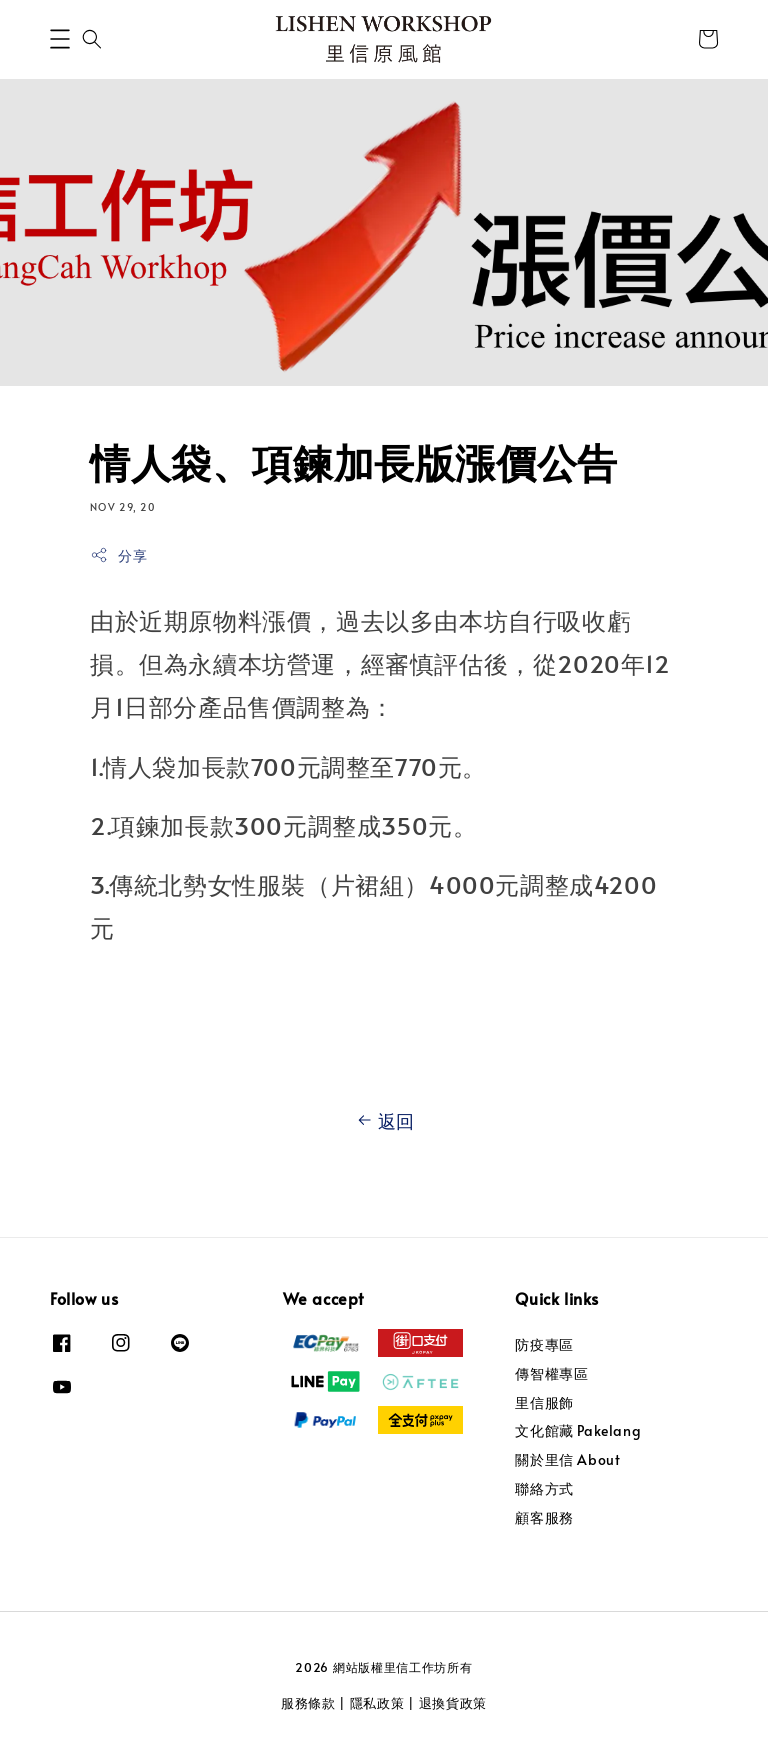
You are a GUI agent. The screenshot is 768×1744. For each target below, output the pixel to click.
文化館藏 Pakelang (578, 1430)
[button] (60, 39)
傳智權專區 (551, 1373)
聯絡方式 (544, 1488)
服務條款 (308, 1703)
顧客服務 (544, 1517)
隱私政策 (377, 1703)
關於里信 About (567, 1459)
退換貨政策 (453, 1703)
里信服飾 (544, 1402)
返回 (384, 1121)
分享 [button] (118, 555)
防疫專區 (544, 1345)
